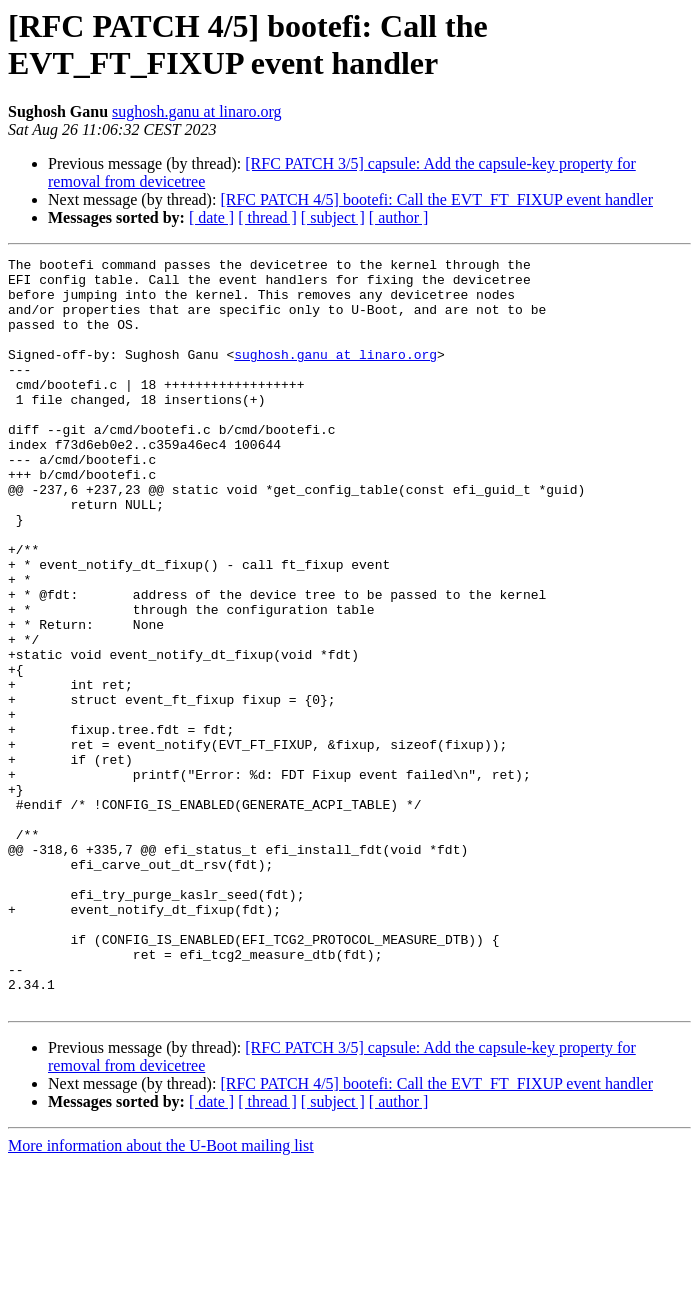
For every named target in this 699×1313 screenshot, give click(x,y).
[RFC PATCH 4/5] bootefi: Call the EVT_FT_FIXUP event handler (436, 199)
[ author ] (399, 217)
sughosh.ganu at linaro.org (196, 111)
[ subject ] (333, 217)
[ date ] (211, 217)
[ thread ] (267, 217)
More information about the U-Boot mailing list (161, 1295)
